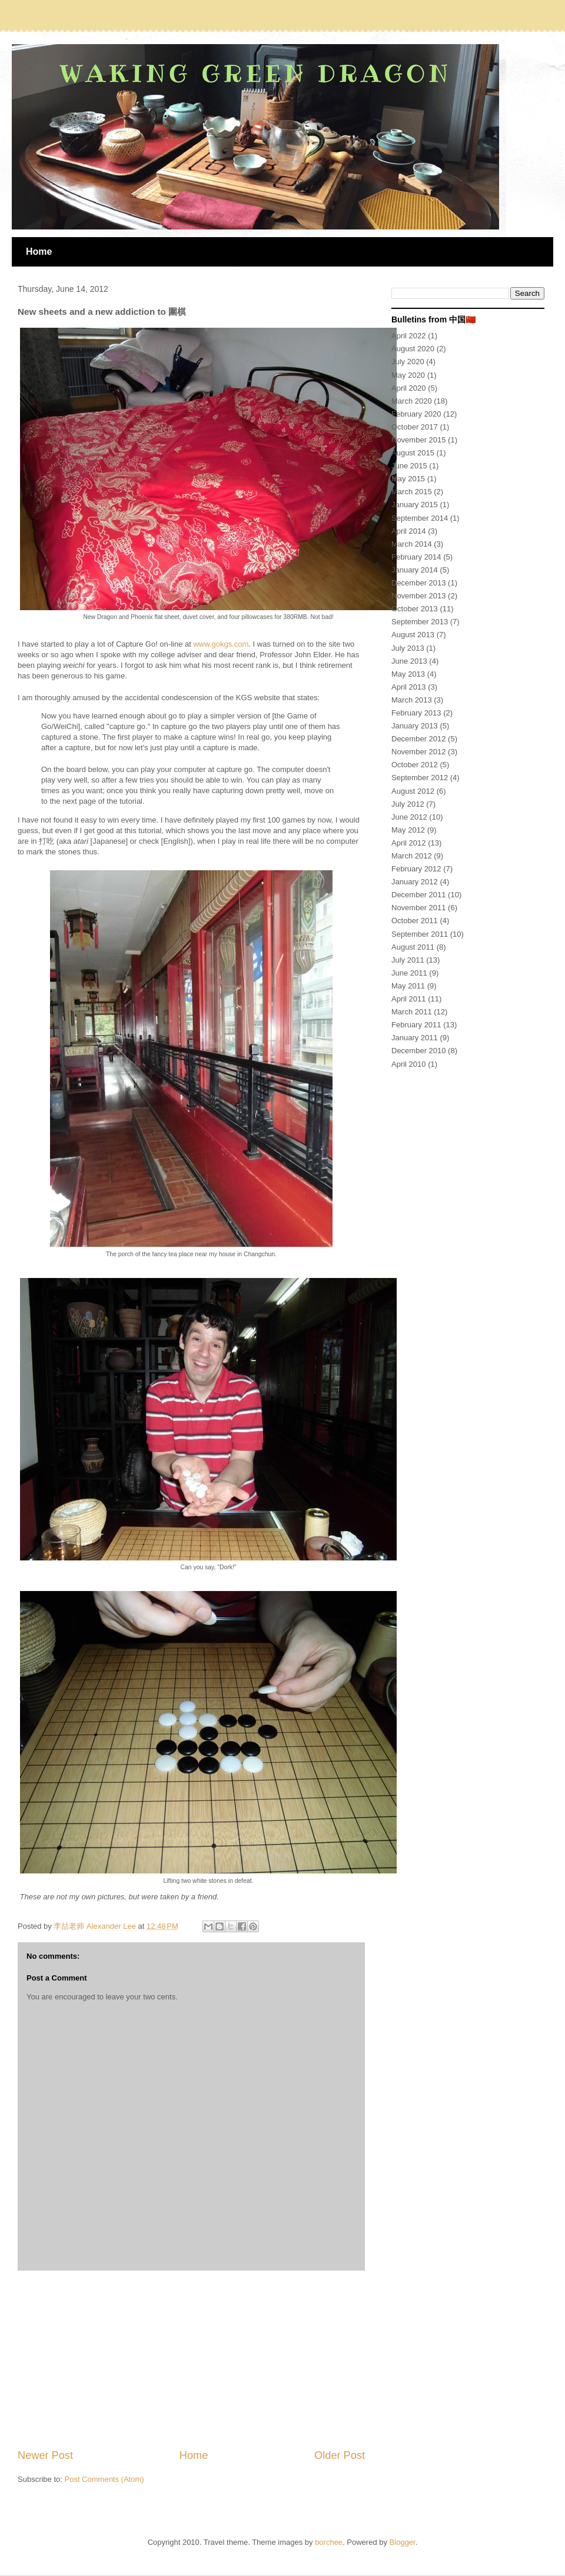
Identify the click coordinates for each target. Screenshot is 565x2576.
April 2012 (408, 842)
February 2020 (416, 414)
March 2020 (411, 401)
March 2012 (411, 855)
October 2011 (414, 920)
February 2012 (416, 868)
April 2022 (408, 335)
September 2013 (419, 621)
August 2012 (412, 791)
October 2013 (414, 608)
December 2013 (418, 582)
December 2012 (418, 738)
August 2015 (412, 452)
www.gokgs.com (220, 644)
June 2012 (409, 817)
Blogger (403, 2542)
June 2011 (409, 973)
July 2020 (407, 361)
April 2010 (408, 1064)
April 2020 (408, 388)
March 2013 (411, 699)
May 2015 (408, 478)
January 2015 (414, 504)
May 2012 (408, 830)
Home (39, 252)
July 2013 (407, 648)
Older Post (339, 2455)
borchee (329, 2542)
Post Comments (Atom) (104, 2479)
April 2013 (408, 687)
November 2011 (418, 907)
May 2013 (408, 674)
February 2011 (416, 1024)
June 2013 (409, 661)
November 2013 (418, 595)
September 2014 (419, 518)
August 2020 (412, 348)
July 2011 (407, 960)
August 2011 (412, 947)
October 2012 (414, 764)
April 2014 (408, 531)
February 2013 (416, 712)
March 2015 (411, 491)
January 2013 (414, 725)
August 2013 (412, 634)
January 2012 (414, 881)
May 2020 (408, 375)
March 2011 (411, 1011)
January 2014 (414, 569)
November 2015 (418, 439)
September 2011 (419, 934)
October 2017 (414, 426)
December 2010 (418, 1050)
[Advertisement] (191, 2359)
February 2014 (416, 557)
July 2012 (407, 804)
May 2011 (408, 985)
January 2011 (414, 1037)
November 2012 (418, 751)
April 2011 (408, 998)
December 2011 (418, 894)
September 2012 (419, 777)
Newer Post (45, 2455)
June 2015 (409, 465)
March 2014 (411, 544)
